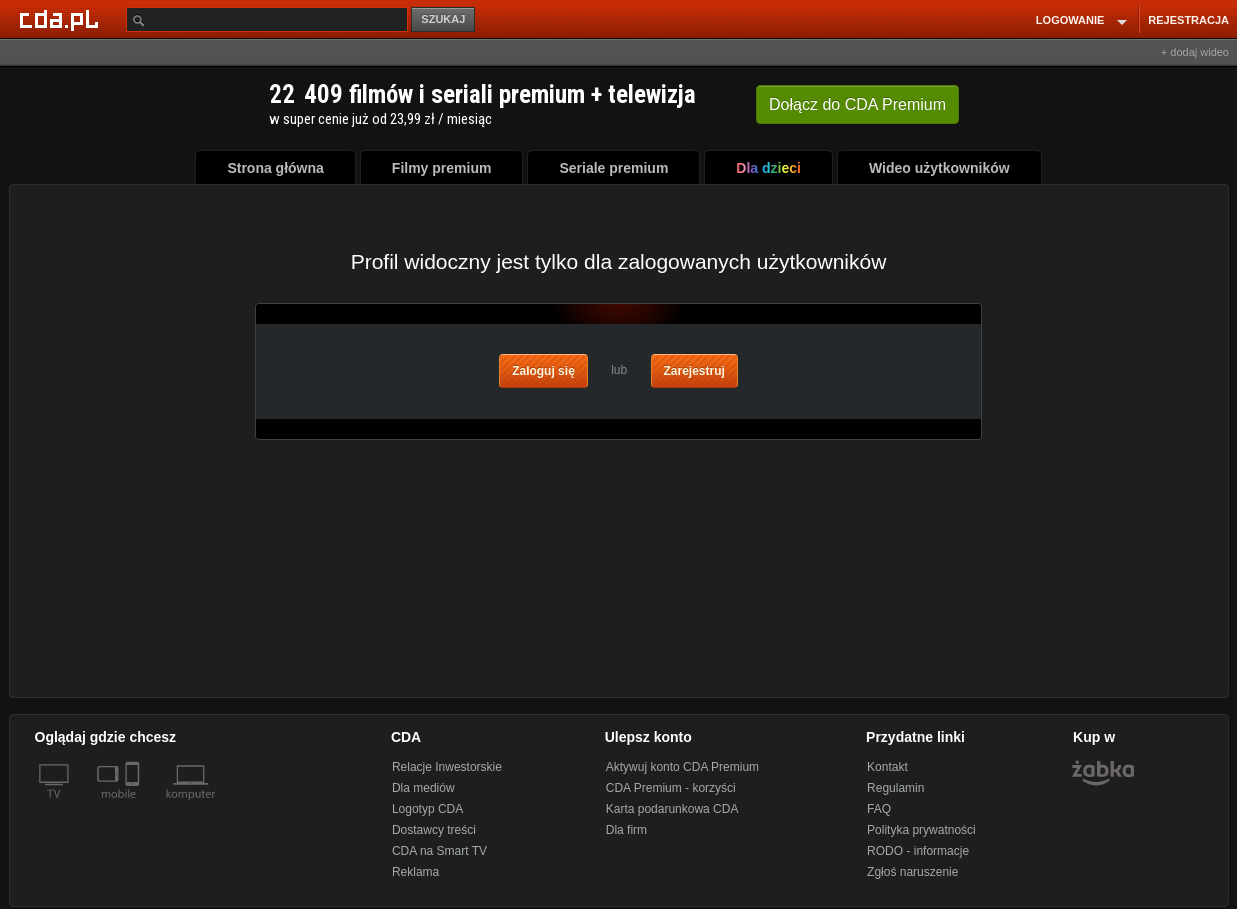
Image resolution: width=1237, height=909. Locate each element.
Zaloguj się (543, 371)
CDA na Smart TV (439, 851)
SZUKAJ (443, 19)
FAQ (879, 809)
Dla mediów (423, 788)
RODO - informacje (918, 851)
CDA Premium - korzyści (671, 788)
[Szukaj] (267, 19)
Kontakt (887, 767)
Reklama (415, 872)
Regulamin (895, 788)
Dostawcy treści (434, 830)
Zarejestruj (694, 371)
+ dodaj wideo (1195, 52)
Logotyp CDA (427, 809)
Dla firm (626, 830)
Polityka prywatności (921, 830)
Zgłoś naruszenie (912, 872)
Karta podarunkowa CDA (672, 809)
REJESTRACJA (1188, 20)
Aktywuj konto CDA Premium (682, 767)
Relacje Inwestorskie (447, 767)
